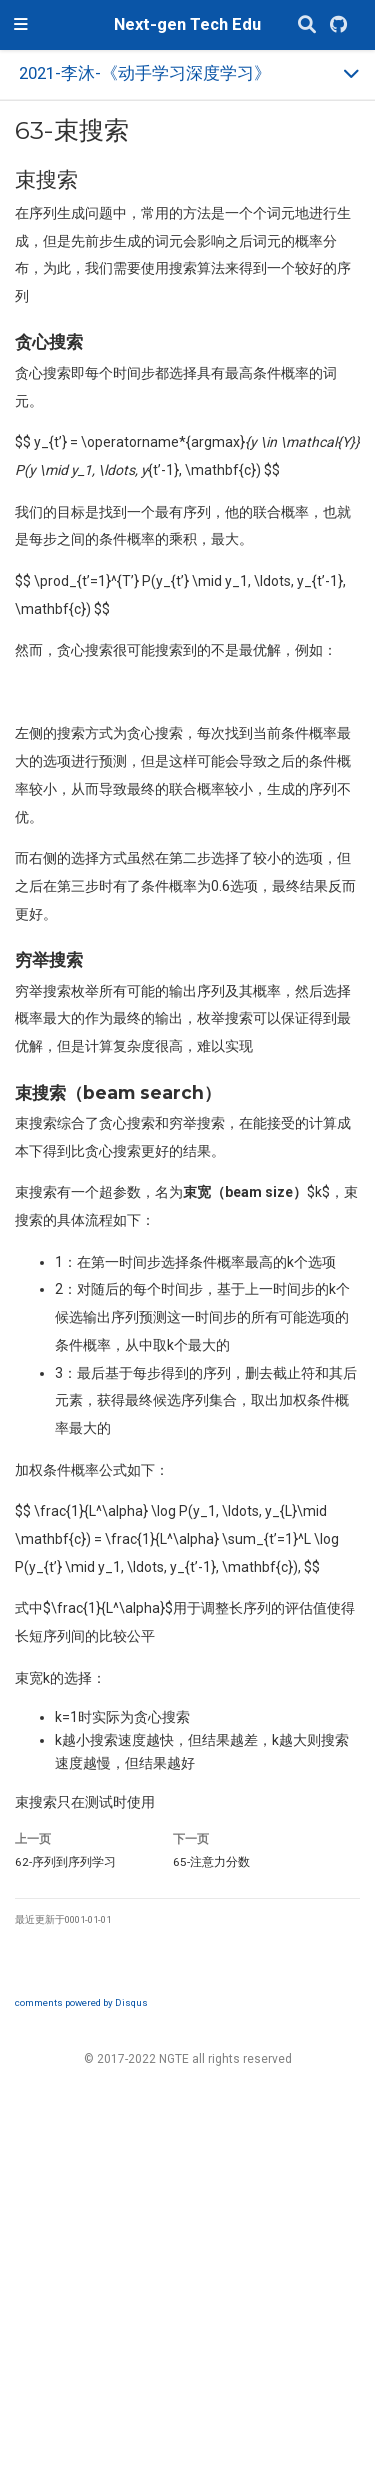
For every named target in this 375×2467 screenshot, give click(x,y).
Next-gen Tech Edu (187, 24)
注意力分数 (211, 1862)
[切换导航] (21, 25)
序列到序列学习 (65, 1862)
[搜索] (307, 25)
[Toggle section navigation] (187, 74)
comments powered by (81, 2002)
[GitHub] (338, 25)
